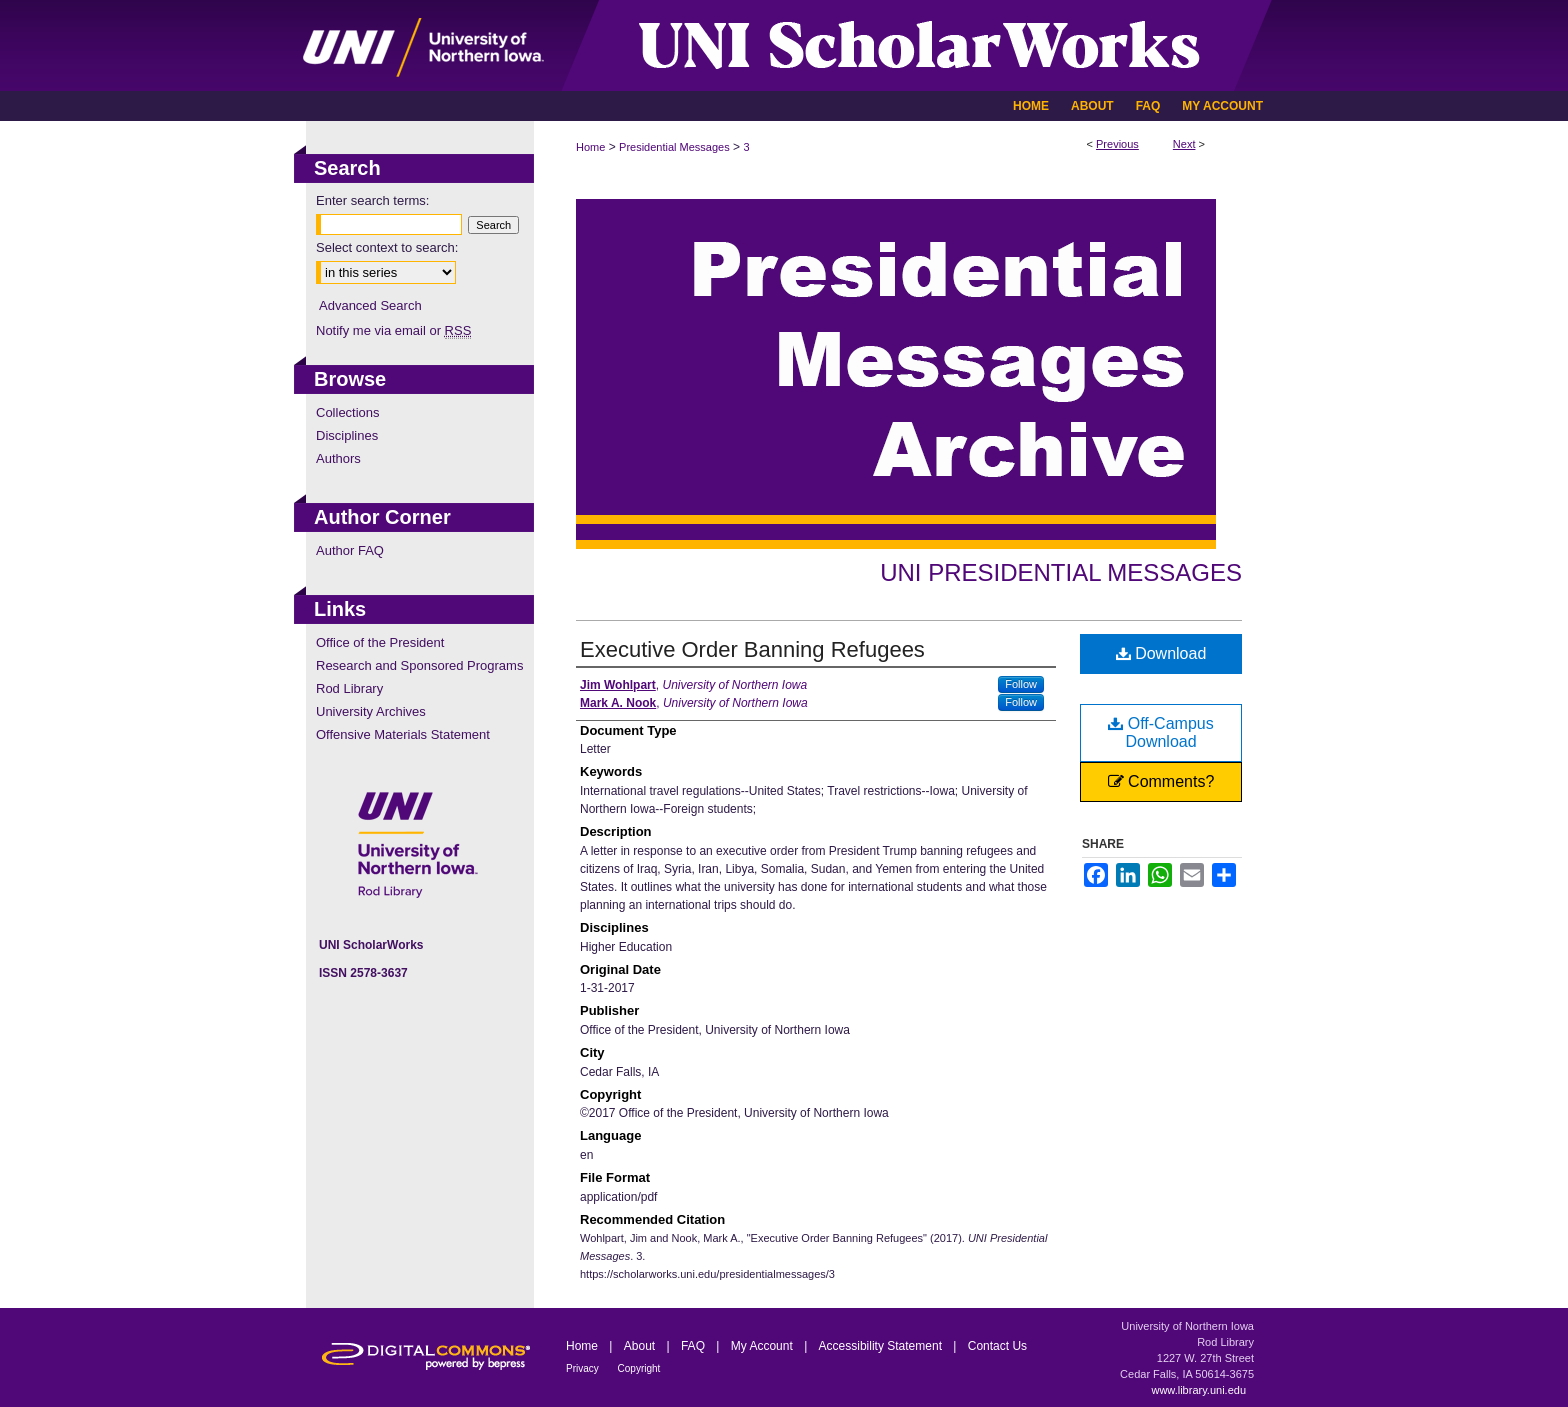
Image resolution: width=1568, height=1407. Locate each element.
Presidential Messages (674, 147)
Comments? (1161, 781)
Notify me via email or (393, 330)
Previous (1117, 144)
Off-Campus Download (1160, 732)
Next (1184, 144)
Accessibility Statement (882, 1346)
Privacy (584, 1368)
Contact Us (997, 1346)
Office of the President (380, 642)
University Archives (371, 711)
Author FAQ (350, 550)
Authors (338, 458)
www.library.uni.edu (1198, 1390)
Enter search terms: (372, 200)
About (641, 1346)
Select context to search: (387, 247)
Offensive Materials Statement (403, 734)
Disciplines (347, 435)
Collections (348, 412)
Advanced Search (370, 305)
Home (590, 147)
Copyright (639, 1368)
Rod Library (349, 688)
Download (1161, 653)
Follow (1021, 684)
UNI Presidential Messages (1061, 572)
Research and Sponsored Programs (419, 665)
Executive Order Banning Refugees (752, 649)
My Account (763, 1346)
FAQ (694, 1346)
